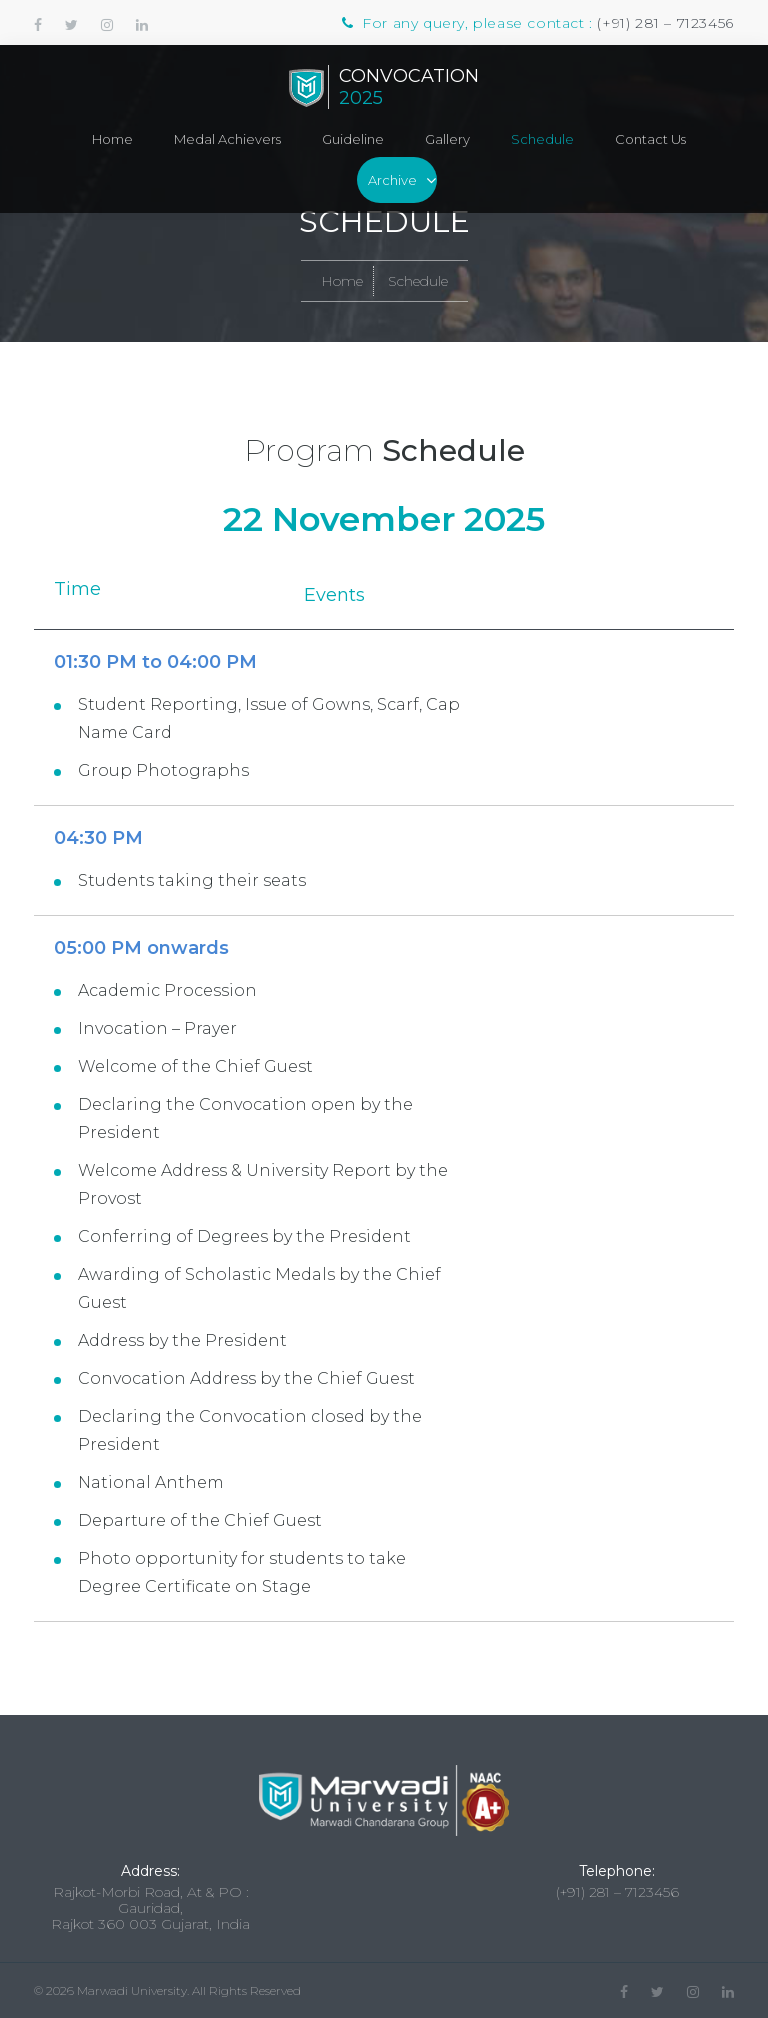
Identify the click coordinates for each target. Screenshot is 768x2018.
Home (112, 139)
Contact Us (650, 139)
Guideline (353, 139)
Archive (392, 180)
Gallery (447, 139)
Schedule (542, 139)
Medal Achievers (227, 139)
